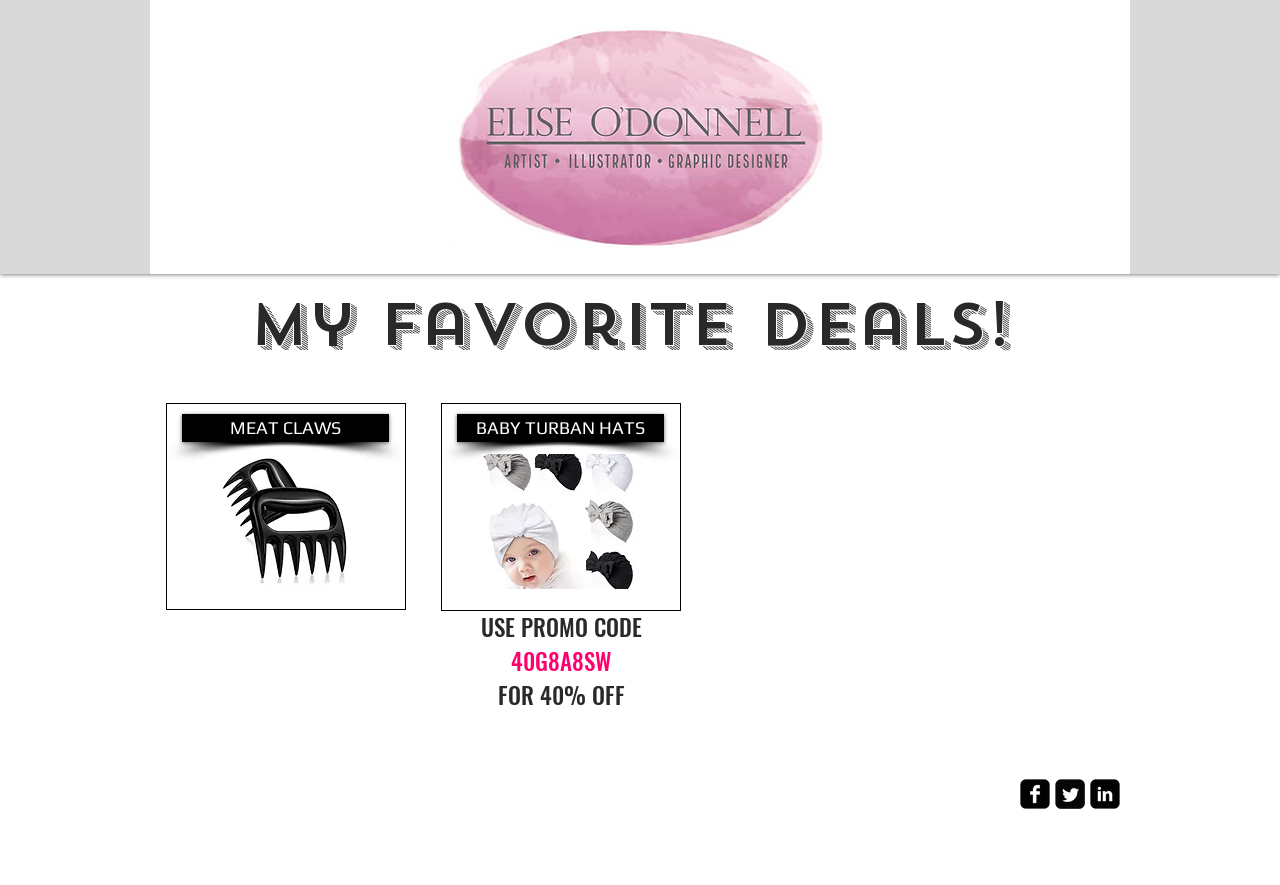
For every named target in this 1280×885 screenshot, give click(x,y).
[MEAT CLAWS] (285, 428)
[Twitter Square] (1070, 794)
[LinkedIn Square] (1105, 794)
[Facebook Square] (1035, 794)
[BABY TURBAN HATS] (560, 428)
